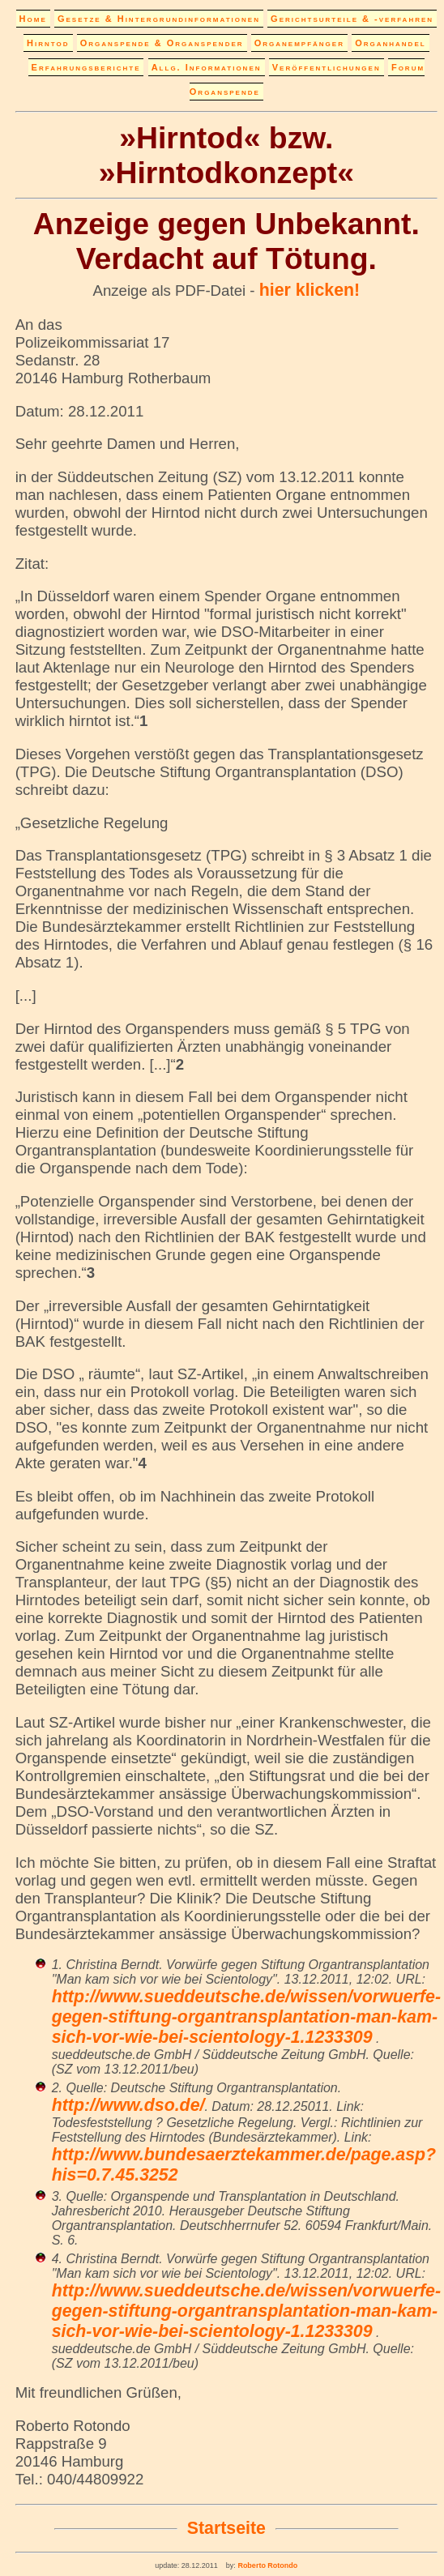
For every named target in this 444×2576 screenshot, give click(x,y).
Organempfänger (299, 43)
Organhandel (390, 43)
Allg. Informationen (207, 67)
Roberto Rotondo (266, 2565)
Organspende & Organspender (162, 43)
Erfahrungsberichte (86, 67)
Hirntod (48, 43)
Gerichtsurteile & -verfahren (352, 18)
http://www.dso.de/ (128, 2105)
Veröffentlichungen (326, 67)
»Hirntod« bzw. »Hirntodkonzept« (226, 155)
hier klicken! (309, 290)
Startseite (226, 2528)
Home (33, 18)
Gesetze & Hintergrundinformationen (159, 18)
